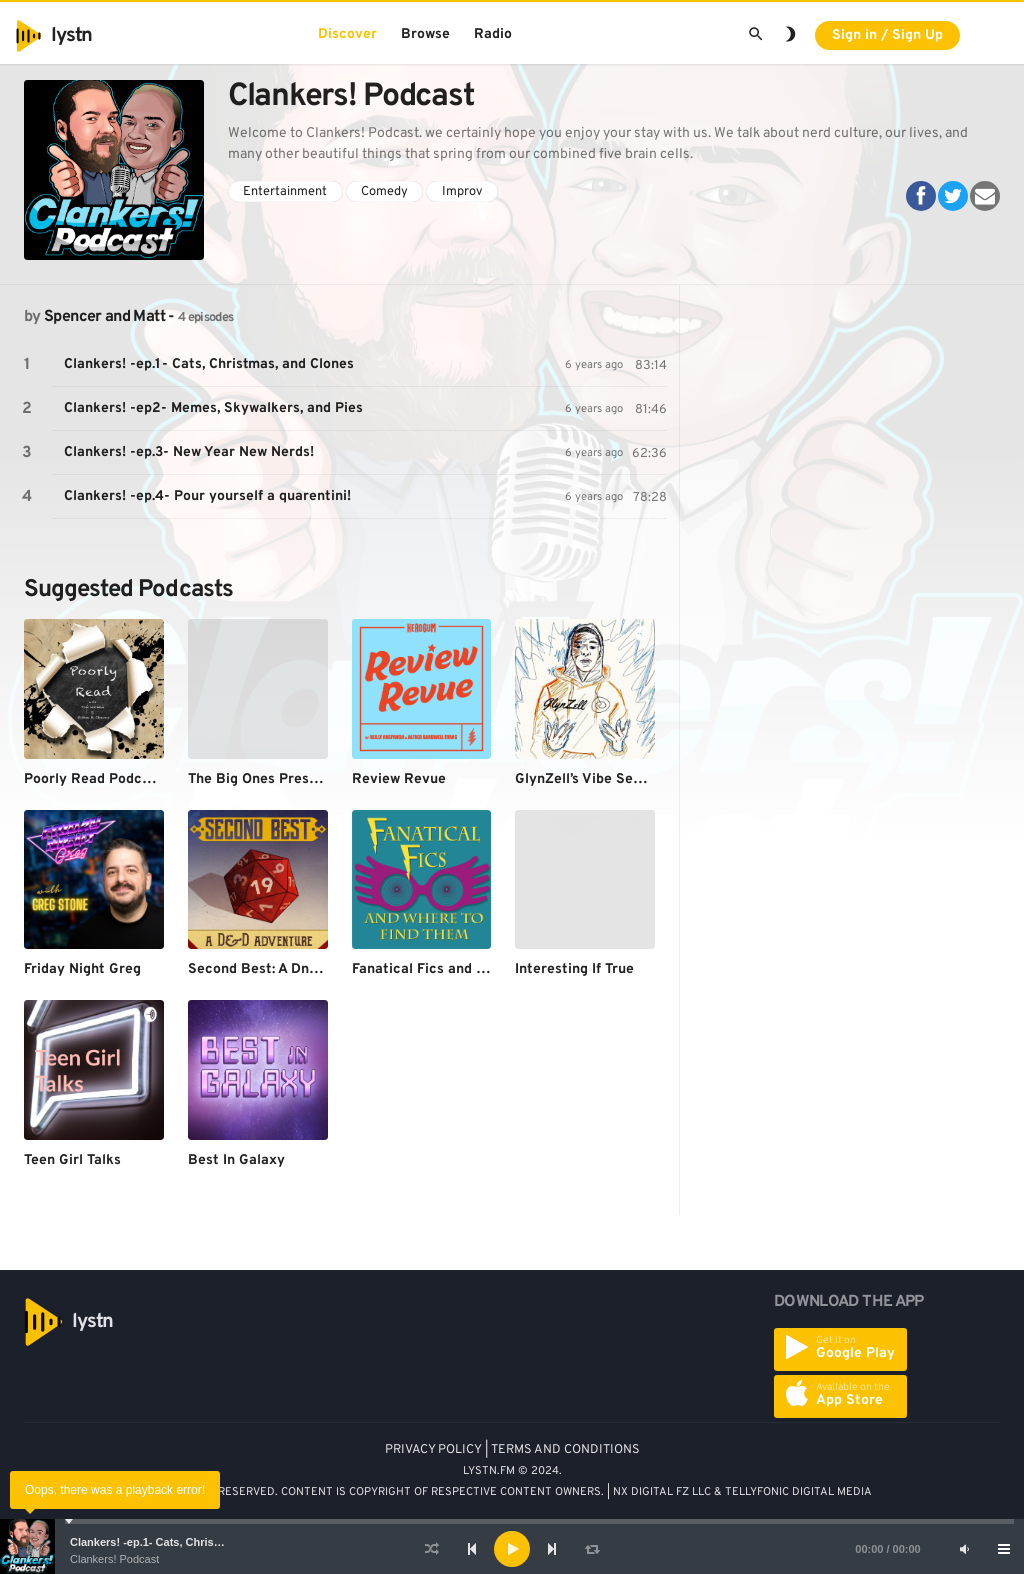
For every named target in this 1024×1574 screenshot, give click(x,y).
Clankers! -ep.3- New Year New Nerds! (189, 452)
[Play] (512, 1549)
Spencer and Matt (104, 317)
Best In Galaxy (236, 1160)
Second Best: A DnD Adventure (290, 969)
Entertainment (285, 192)
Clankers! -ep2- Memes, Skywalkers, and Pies (213, 408)
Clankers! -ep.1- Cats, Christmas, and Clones (187, 1542)
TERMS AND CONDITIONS (565, 1450)
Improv (462, 192)
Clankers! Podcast (114, 1559)
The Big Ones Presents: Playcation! (304, 779)
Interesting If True (574, 969)
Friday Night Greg (82, 969)
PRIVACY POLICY (433, 1450)
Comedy (384, 192)
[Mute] (964, 1549)
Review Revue (399, 779)
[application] (512, 1549)
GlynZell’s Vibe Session (591, 779)
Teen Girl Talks (72, 1160)
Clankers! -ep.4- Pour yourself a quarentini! (207, 496)
